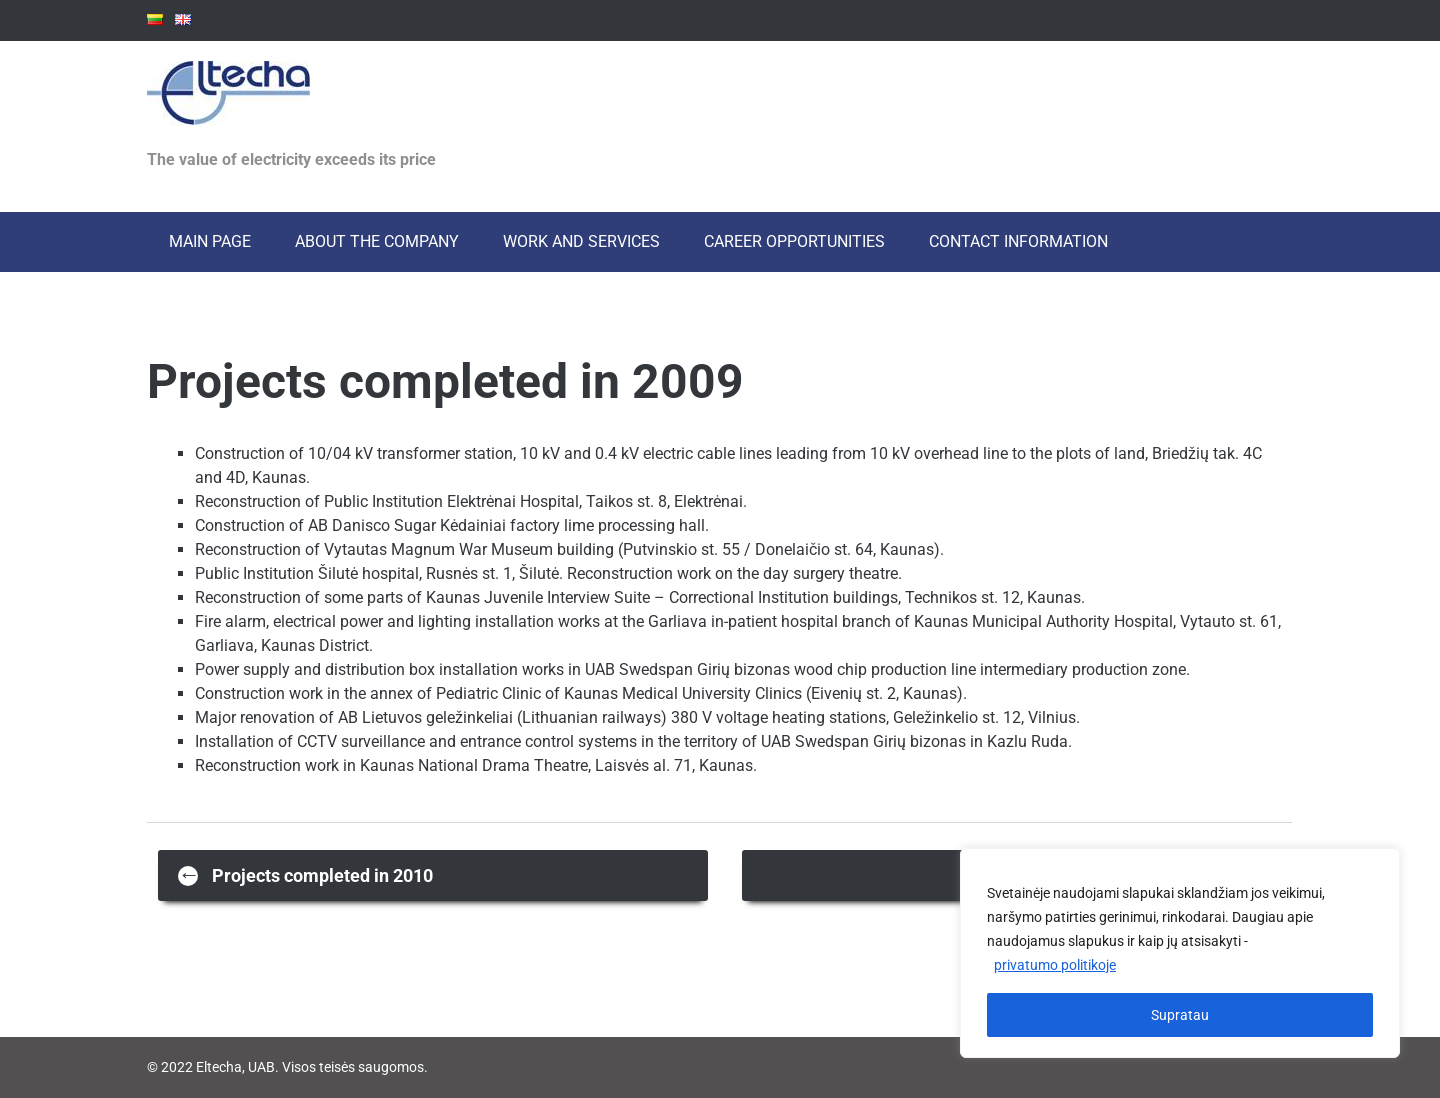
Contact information (1018, 241)
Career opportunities (794, 241)
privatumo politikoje (1055, 965)
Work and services (581, 241)
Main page (210, 241)
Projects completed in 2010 (305, 874)
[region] (1180, 953)
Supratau (1180, 1015)
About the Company (377, 241)
